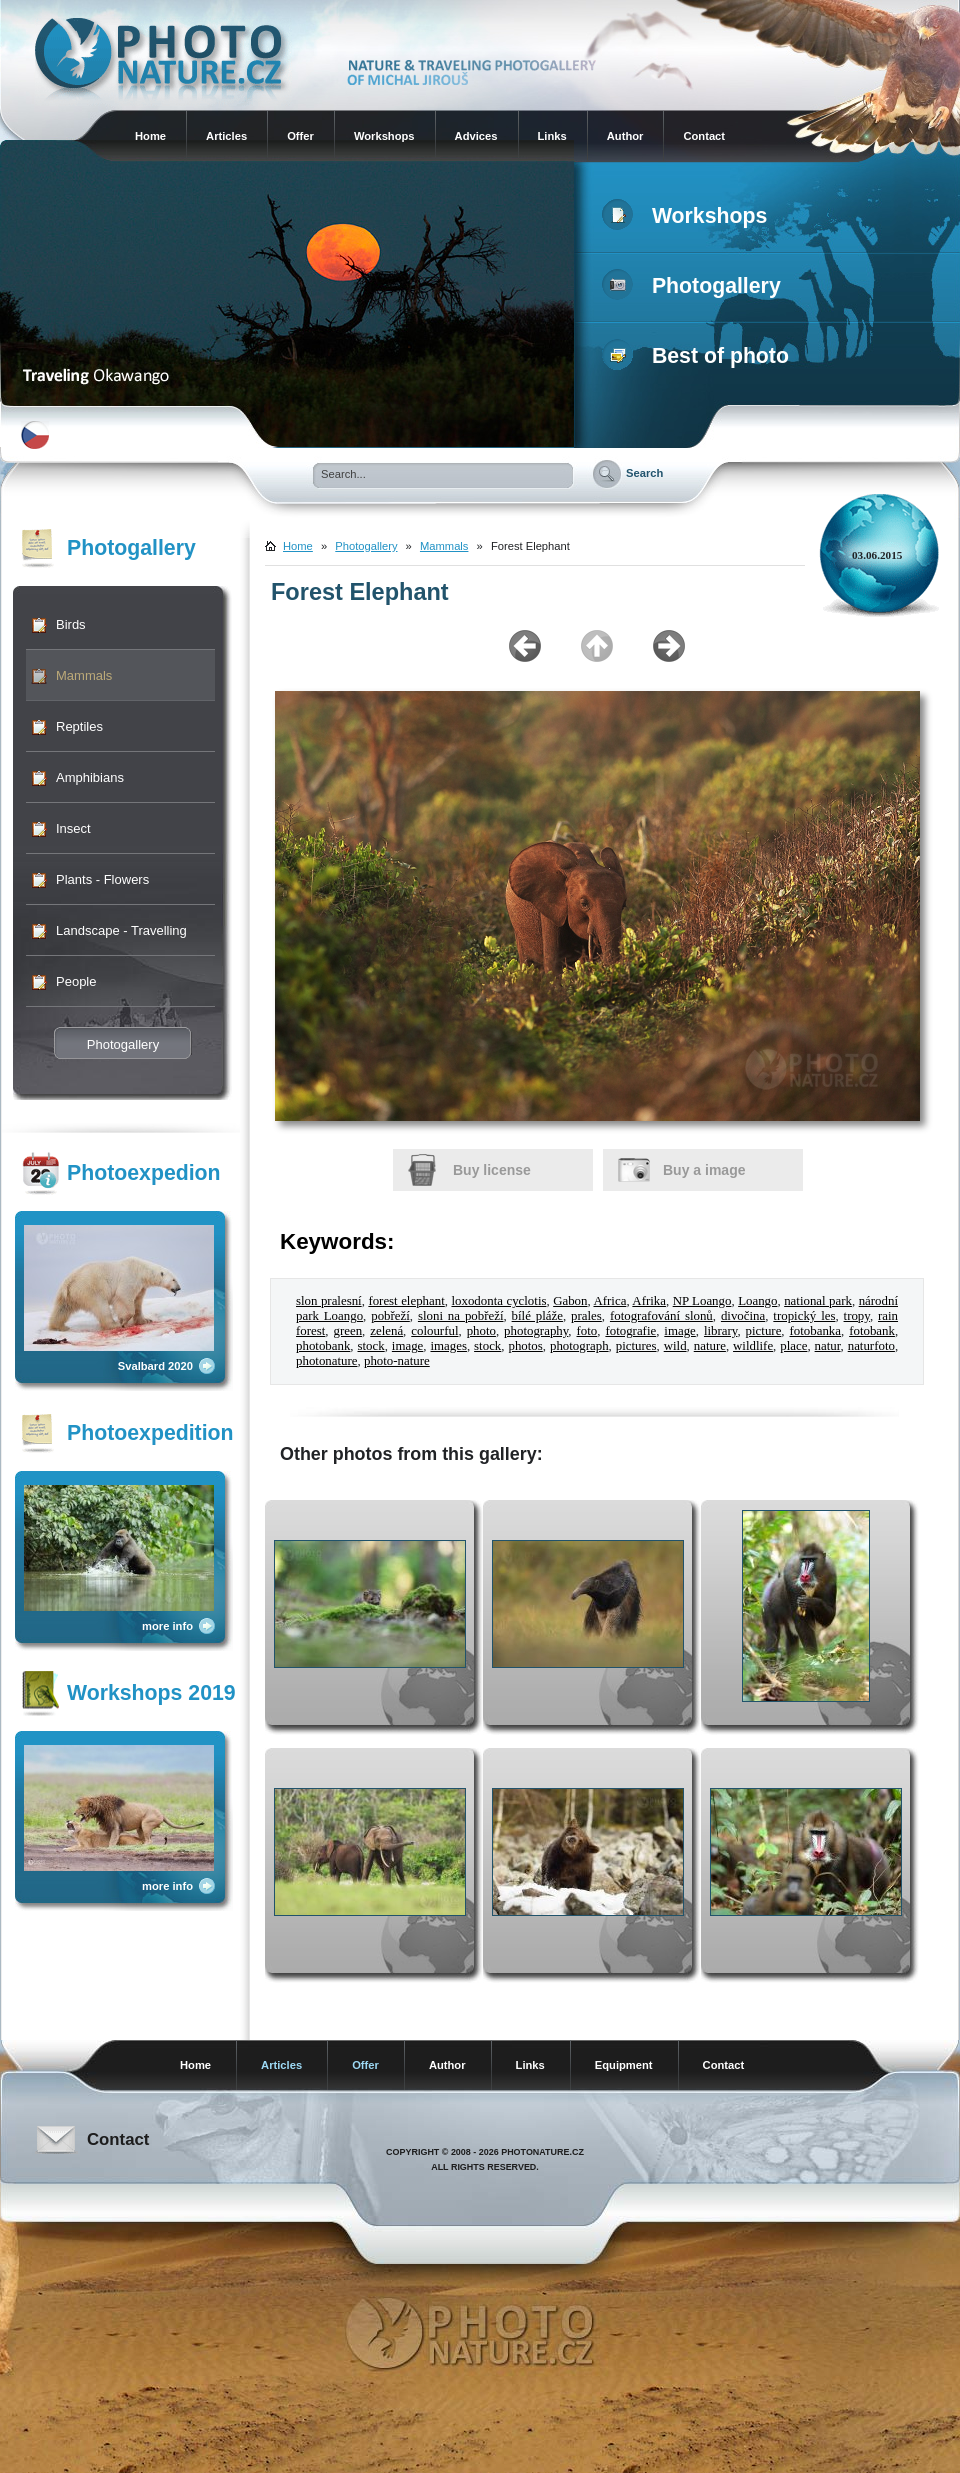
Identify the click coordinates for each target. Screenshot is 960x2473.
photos (525, 1346)
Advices (476, 136)
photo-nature (397, 1361)
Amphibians (90, 777)
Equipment (624, 2065)
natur (828, 1346)
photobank (323, 1346)
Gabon (570, 1301)
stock (371, 1346)
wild (675, 1346)
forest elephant (406, 1301)
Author (625, 136)
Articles (226, 136)
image (679, 1331)
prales (586, 1316)
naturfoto (871, 1346)
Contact (704, 136)
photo (481, 1331)
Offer (300, 136)
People (76, 981)
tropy (857, 1316)
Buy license (492, 1170)
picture (764, 1331)
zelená (386, 1331)
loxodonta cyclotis (498, 1301)
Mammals (84, 675)
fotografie (630, 1331)
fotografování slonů (661, 1316)
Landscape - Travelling (121, 930)
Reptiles (79, 726)
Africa (609, 1301)
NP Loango (702, 1301)
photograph (579, 1346)
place (793, 1346)
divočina (743, 1316)
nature (710, 1346)
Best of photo (699, 356)
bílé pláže (537, 1316)
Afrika (649, 1301)
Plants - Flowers (102, 879)
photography (536, 1331)
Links (552, 136)
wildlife (753, 1346)
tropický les (804, 1316)
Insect (73, 828)
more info (167, 1626)
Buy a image (704, 1170)
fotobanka (815, 1331)
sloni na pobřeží (461, 1316)
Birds (71, 624)
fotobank (872, 1331)
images (448, 1346)
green (347, 1331)
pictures (636, 1346)
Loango (757, 1301)
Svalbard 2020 (155, 1366)
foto (587, 1331)
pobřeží (390, 1316)
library (720, 1331)
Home (150, 136)
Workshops (384, 136)
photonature (327, 1361)
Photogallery (695, 286)
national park (818, 1301)
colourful (434, 1331)
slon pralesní (329, 1301)
